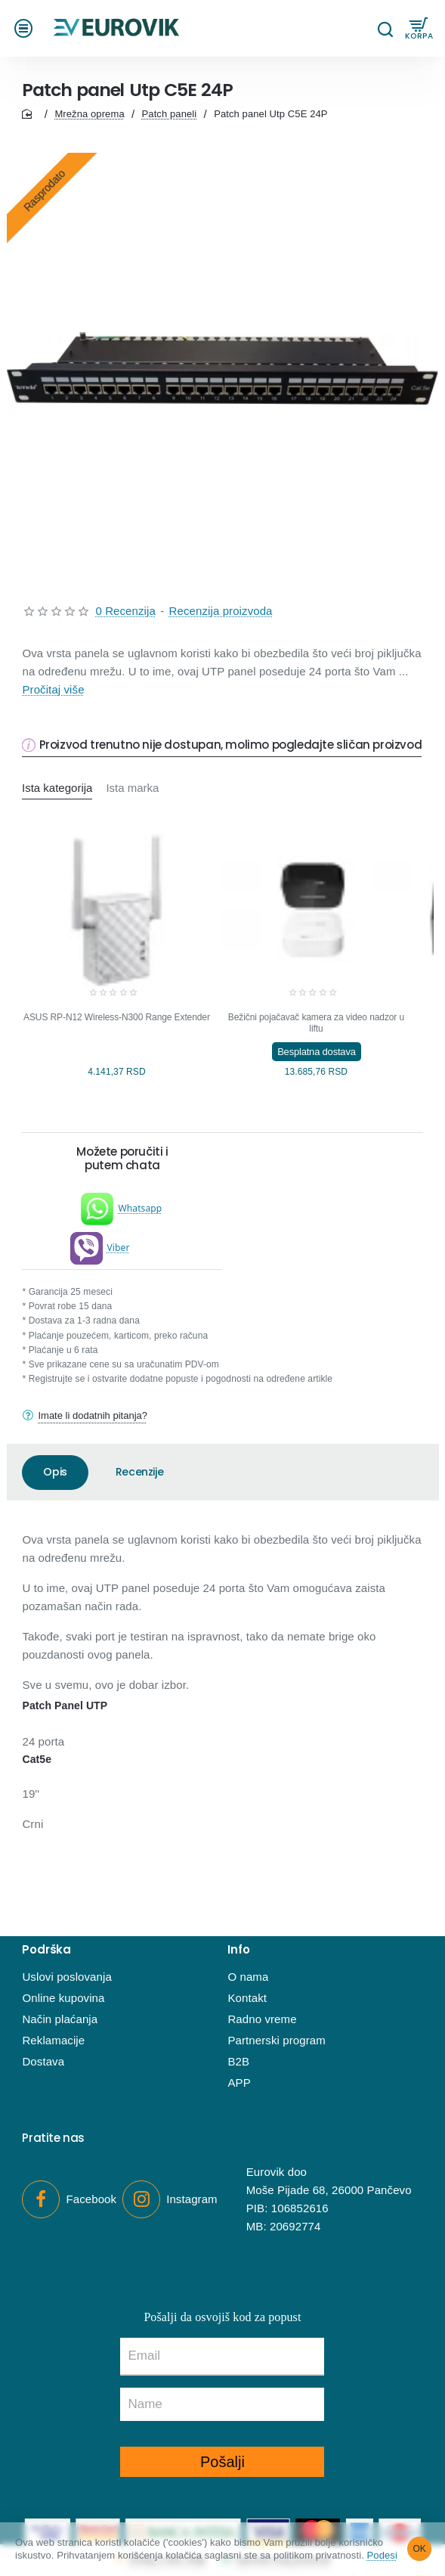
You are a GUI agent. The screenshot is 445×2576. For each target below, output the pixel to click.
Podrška (46, 1950)
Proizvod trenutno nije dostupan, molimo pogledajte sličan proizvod (230, 745)
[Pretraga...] (385, 28)
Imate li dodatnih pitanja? (92, 1415)
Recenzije (139, 1471)
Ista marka (133, 787)
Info (238, 1950)
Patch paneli (169, 113)
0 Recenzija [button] (125, 610)
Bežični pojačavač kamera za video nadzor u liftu (316, 1023)
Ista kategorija (57, 787)
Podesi (382, 2555)
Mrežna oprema (89, 113)
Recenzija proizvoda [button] (221, 610)
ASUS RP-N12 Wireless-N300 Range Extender (116, 1017)
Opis (54, 1471)
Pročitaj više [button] (53, 689)
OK (419, 2548)
